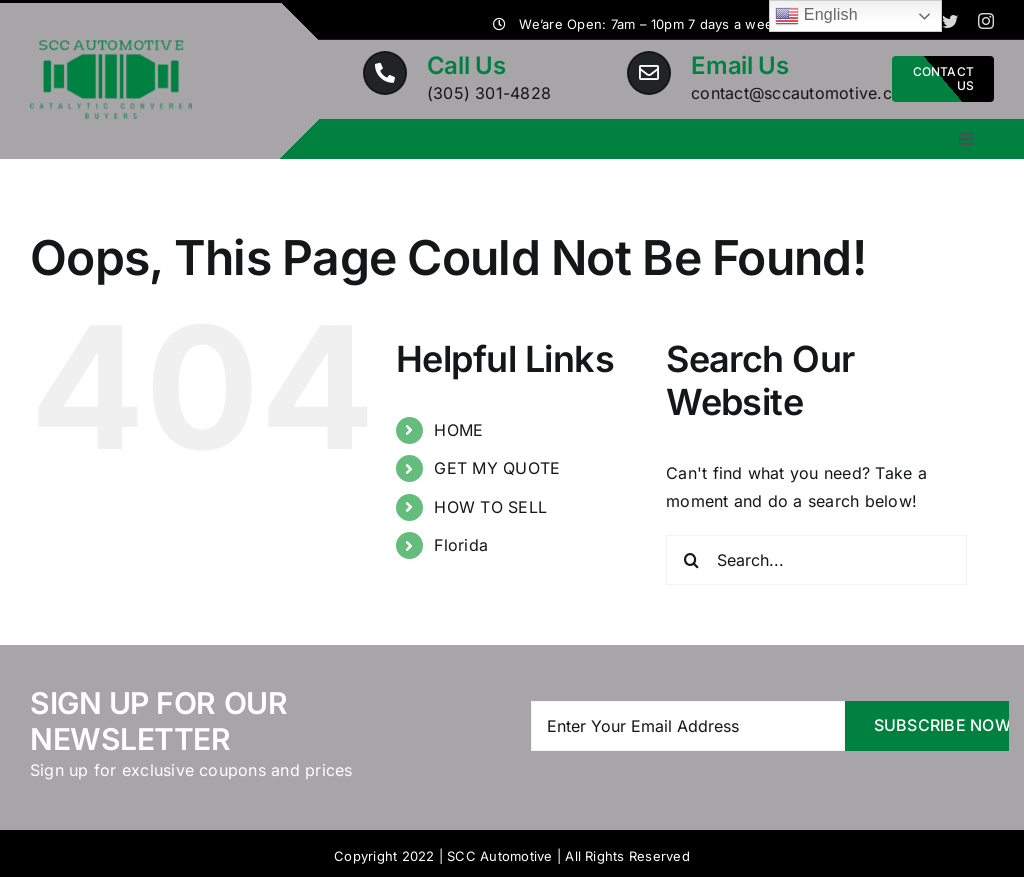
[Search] (691, 560)
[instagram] (986, 21)
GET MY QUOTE (497, 468)
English (816, 16)
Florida (461, 545)
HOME (458, 430)
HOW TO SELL (490, 507)
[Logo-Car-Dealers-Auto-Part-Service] (111, 48)
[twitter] (950, 21)
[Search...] (816, 560)
